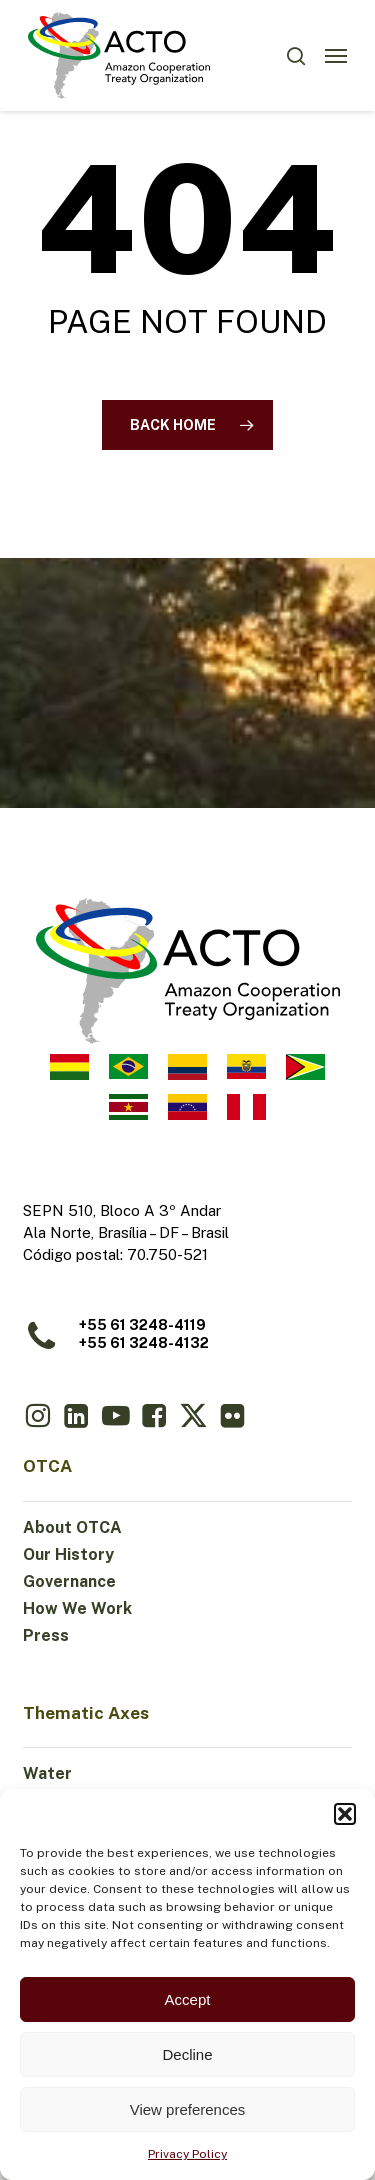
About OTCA (72, 1527)
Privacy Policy (187, 2154)
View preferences (188, 2109)
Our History (68, 1554)
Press (46, 1635)
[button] (345, 1814)
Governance (69, 1581)
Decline (187, 2054)
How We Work (77, 1608)
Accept (188, 1999)
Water (47, 1773)
